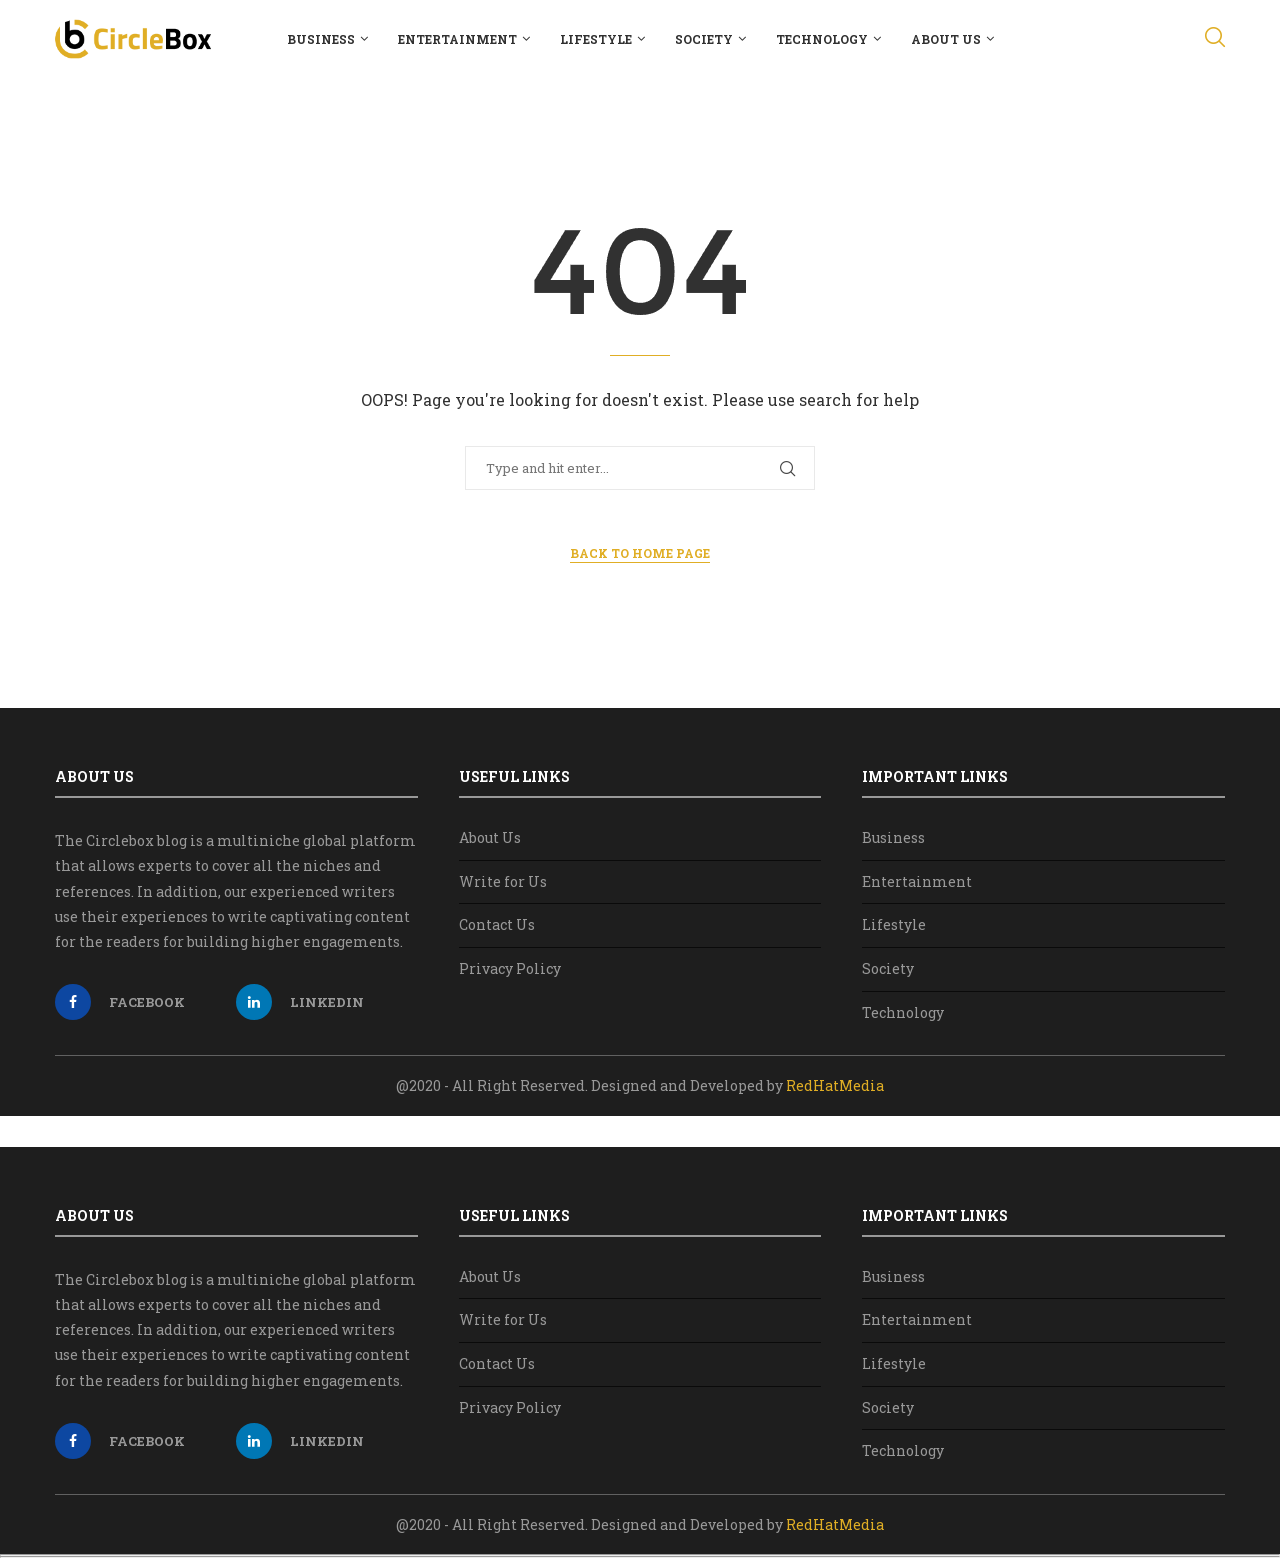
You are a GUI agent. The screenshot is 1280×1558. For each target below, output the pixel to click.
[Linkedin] (321, 1002)
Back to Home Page (640, 553)
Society (704, 39)
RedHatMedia (835, 1085)
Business (321, 39)
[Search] (1215, 39)
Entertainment (457, 39)
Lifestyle (596, 39)
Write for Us (503, 881)
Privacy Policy (510, 968)
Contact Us (497, 924)
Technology (822, 39)
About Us (946, 39)
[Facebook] (140, 1002)
